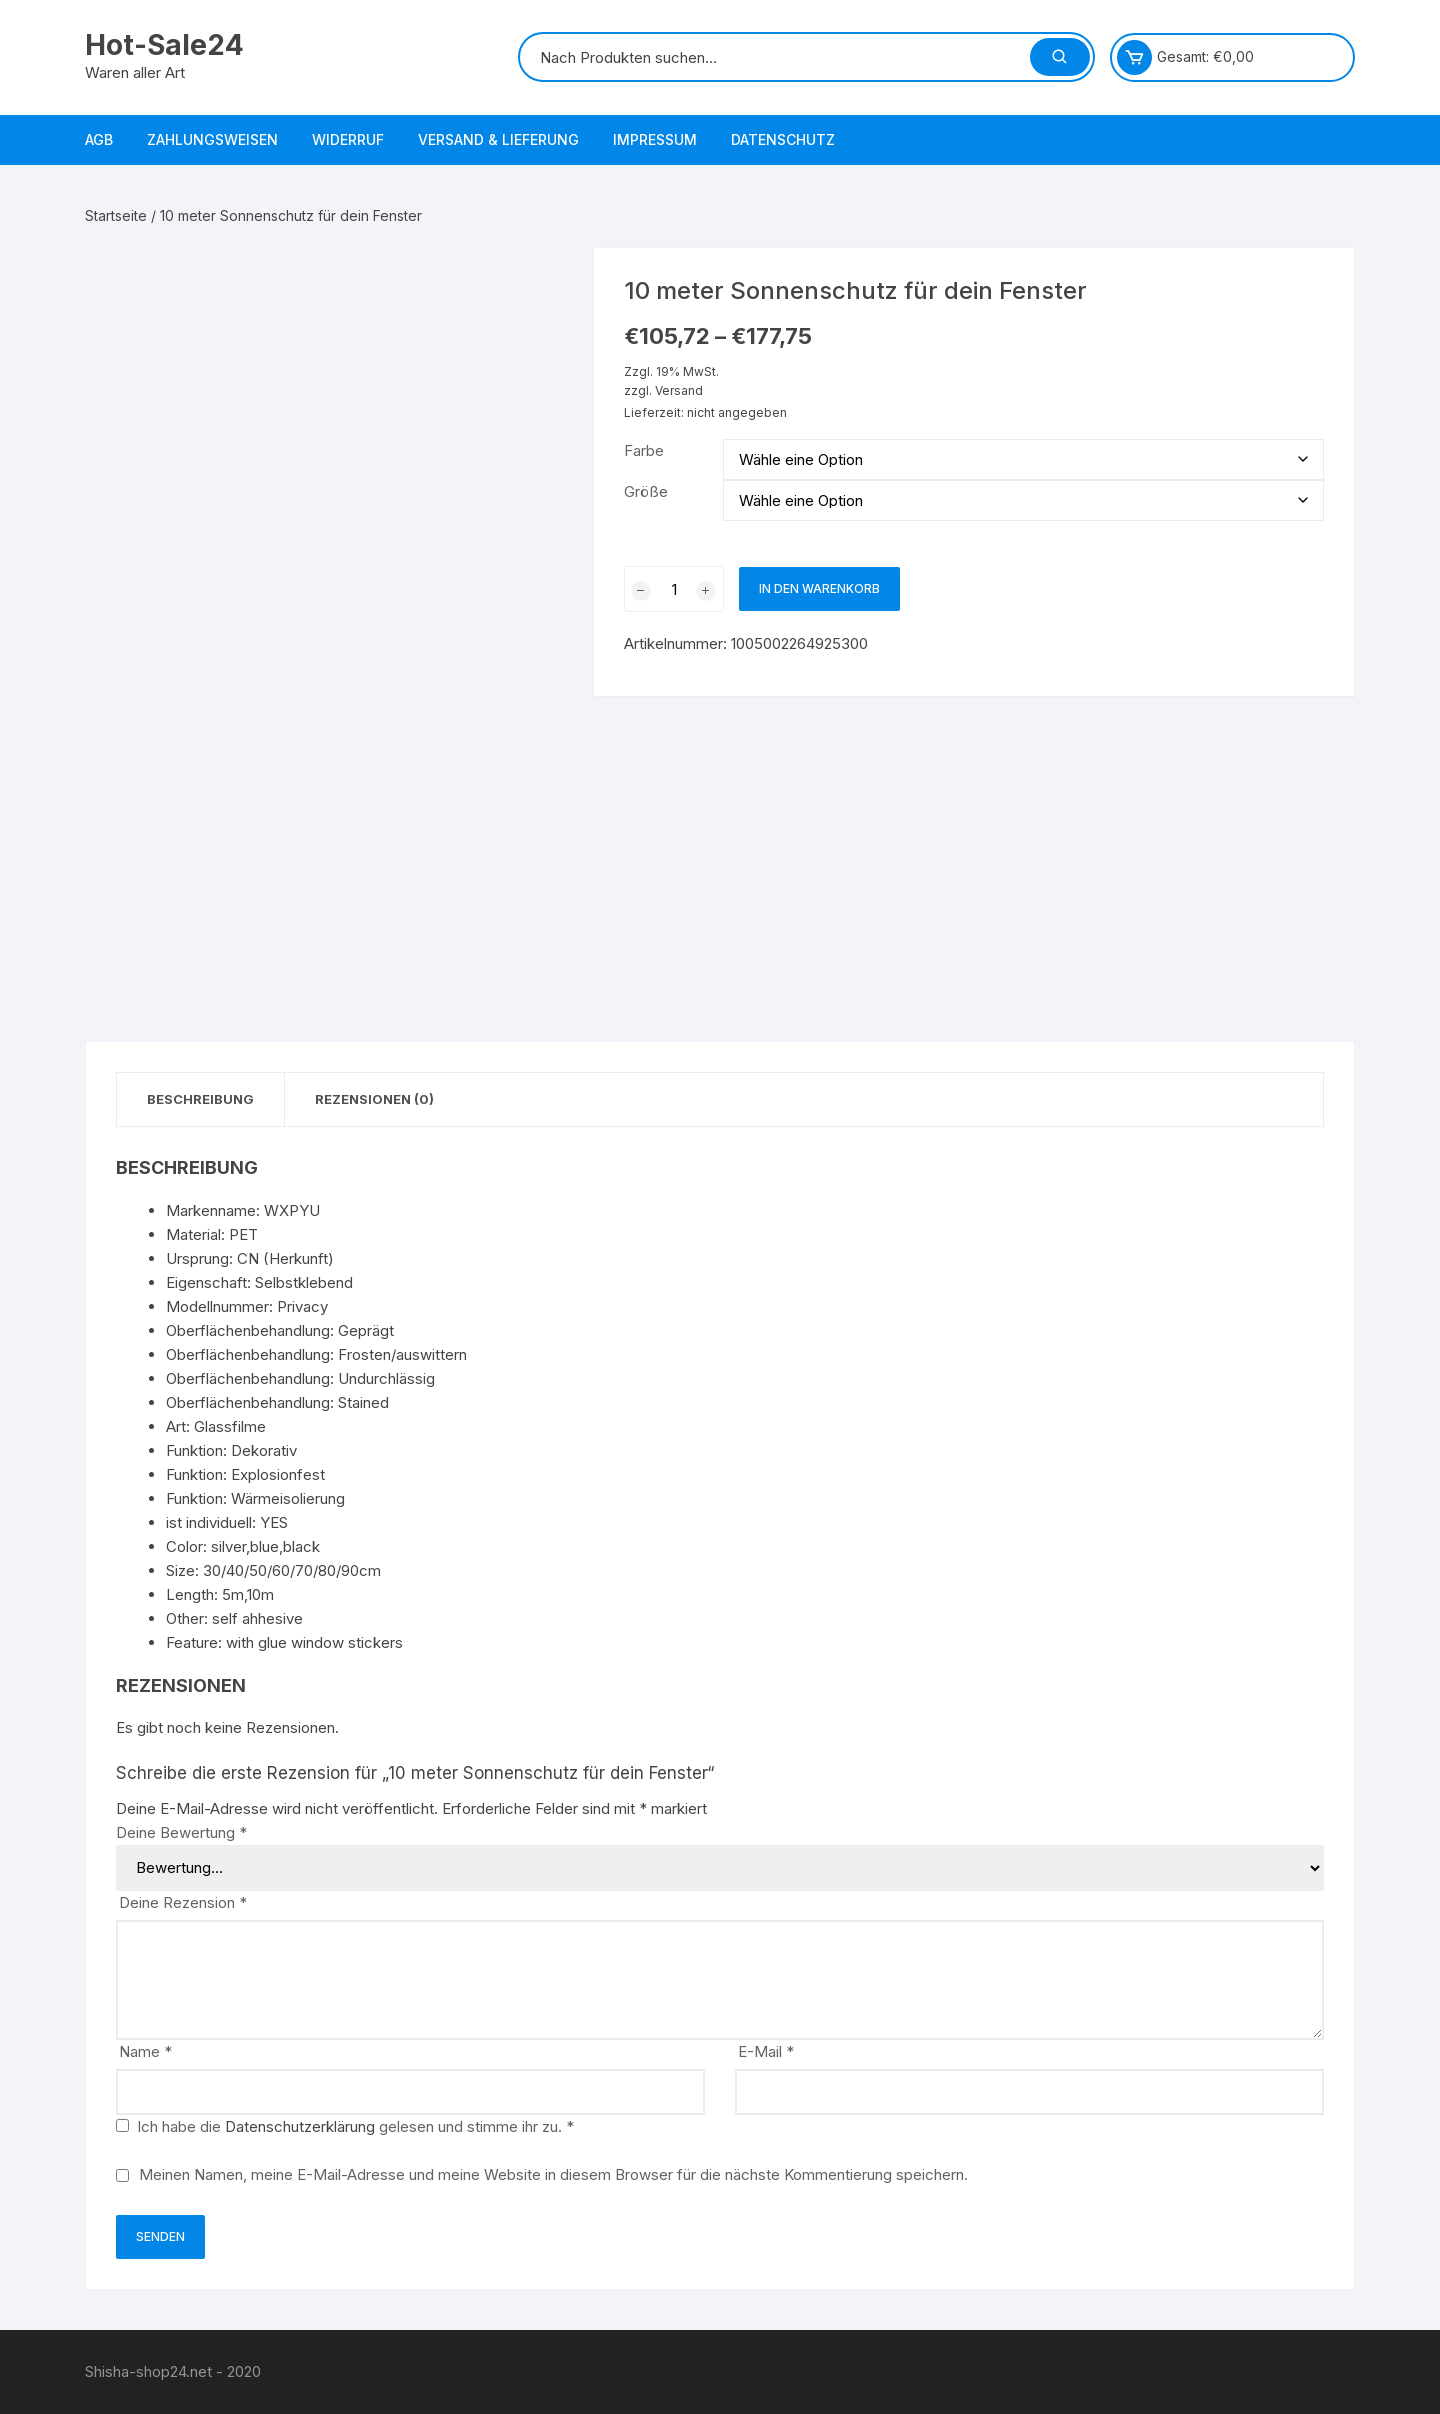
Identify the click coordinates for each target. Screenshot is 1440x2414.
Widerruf (348, 139)
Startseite (116, 215)
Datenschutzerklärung (300, 2126)
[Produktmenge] (674, 589)
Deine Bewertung (181, 1832)
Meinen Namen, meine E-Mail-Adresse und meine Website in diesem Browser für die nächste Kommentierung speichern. (553, 2174)
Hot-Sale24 (164, 45)
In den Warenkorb (819, 588)
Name (145, 2051)
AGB (99, 139)
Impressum (655, 139)
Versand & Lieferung (498, 139)
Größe (646, 491)
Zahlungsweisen (212, 139)
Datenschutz (783, 139)
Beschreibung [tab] (200, 1099)
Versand (679, 390)
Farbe (644, 450)
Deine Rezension (183, 1902)
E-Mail (766, 2051)
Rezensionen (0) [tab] (374, 1099)
